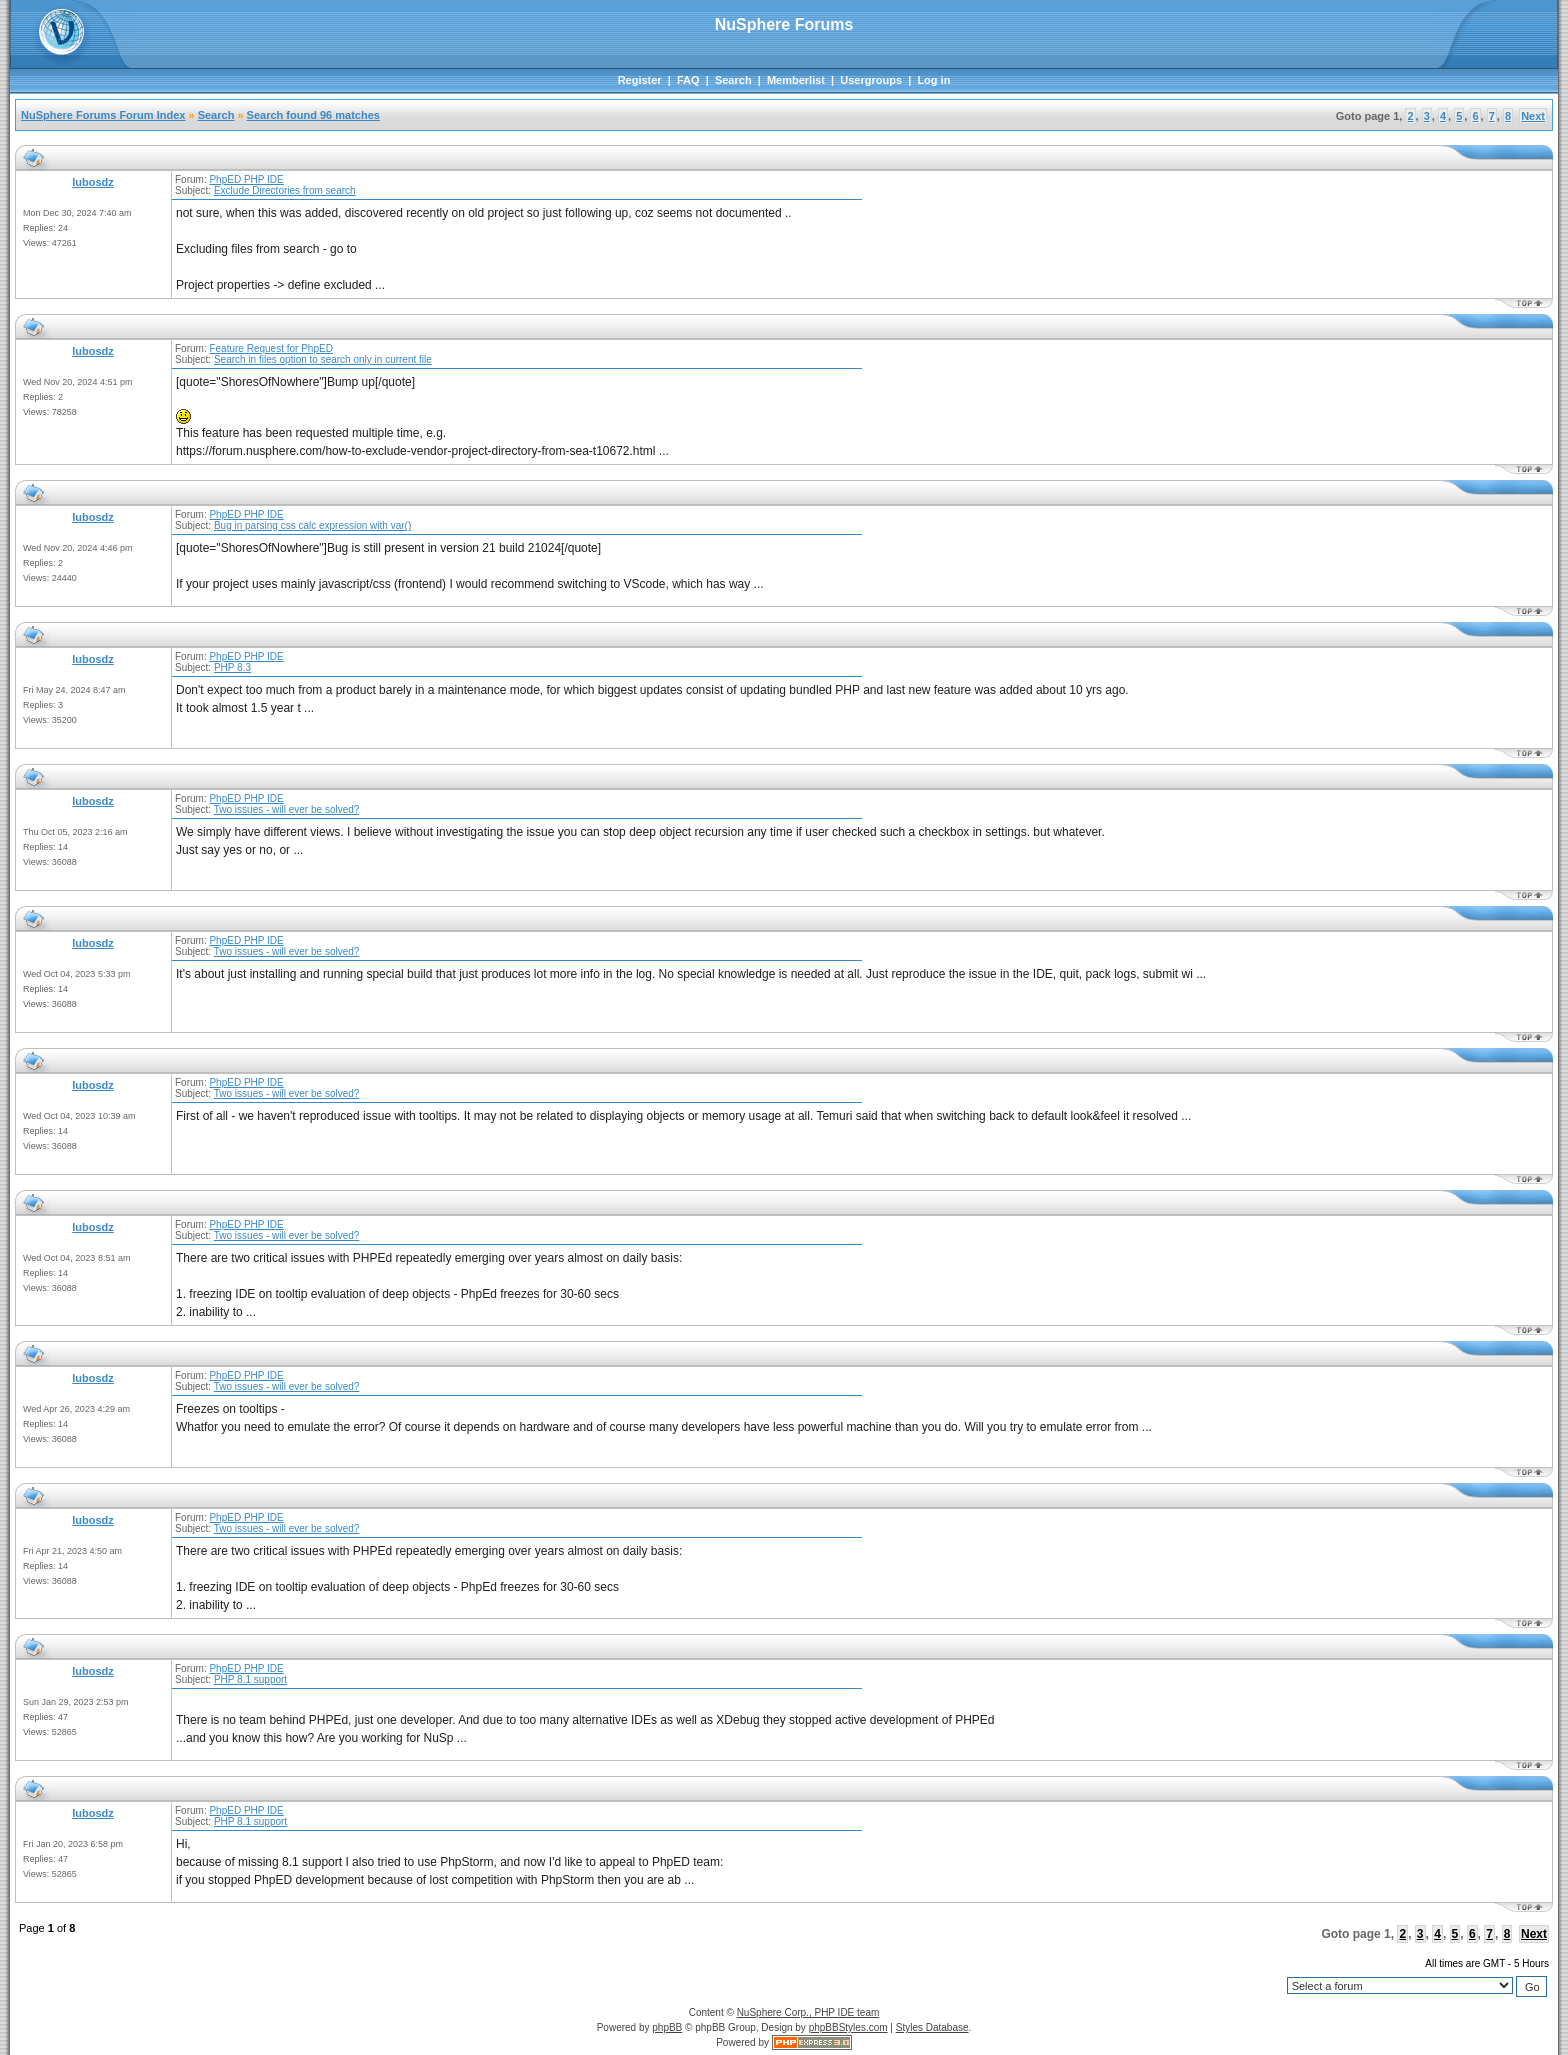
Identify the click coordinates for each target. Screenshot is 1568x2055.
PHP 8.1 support (250, 1679)
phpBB (667, 2027)
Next (1533, 116)
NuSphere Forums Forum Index (103, 115)
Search (733, 80)
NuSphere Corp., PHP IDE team (808, 2012)
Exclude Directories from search (285, 190)
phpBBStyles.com (848, 2027)
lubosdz (93, 182)
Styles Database (932, 2027)
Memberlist (796, 80)
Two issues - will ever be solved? (287, 809)
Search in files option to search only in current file (323, 359)
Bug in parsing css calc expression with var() (312, 525)
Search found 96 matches (313, 115)
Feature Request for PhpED (270, 348)
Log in (933, 80)
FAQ (688, 80)
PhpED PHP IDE (246, 179)
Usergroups (871, 80)
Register (640, 80)
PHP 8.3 (232, 667)
